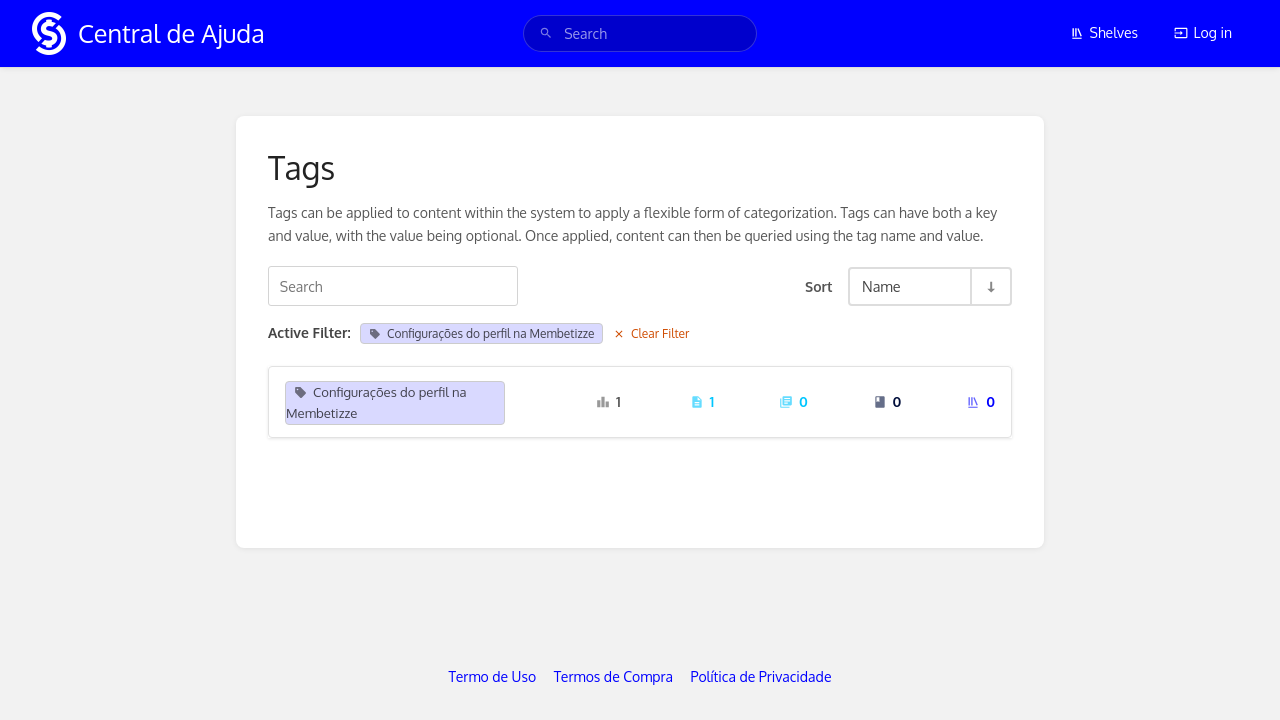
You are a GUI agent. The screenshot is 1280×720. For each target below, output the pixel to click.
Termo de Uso (493, 676)
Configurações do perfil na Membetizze (481, 333)
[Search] (546, 33)
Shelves (1104, 32)
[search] (640, 33)
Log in (1203, 32)
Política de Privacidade (761, 676)
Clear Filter (651, 333)
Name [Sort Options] (881, 286)
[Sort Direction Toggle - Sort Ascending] (990, 286)
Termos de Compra (613, 676)
